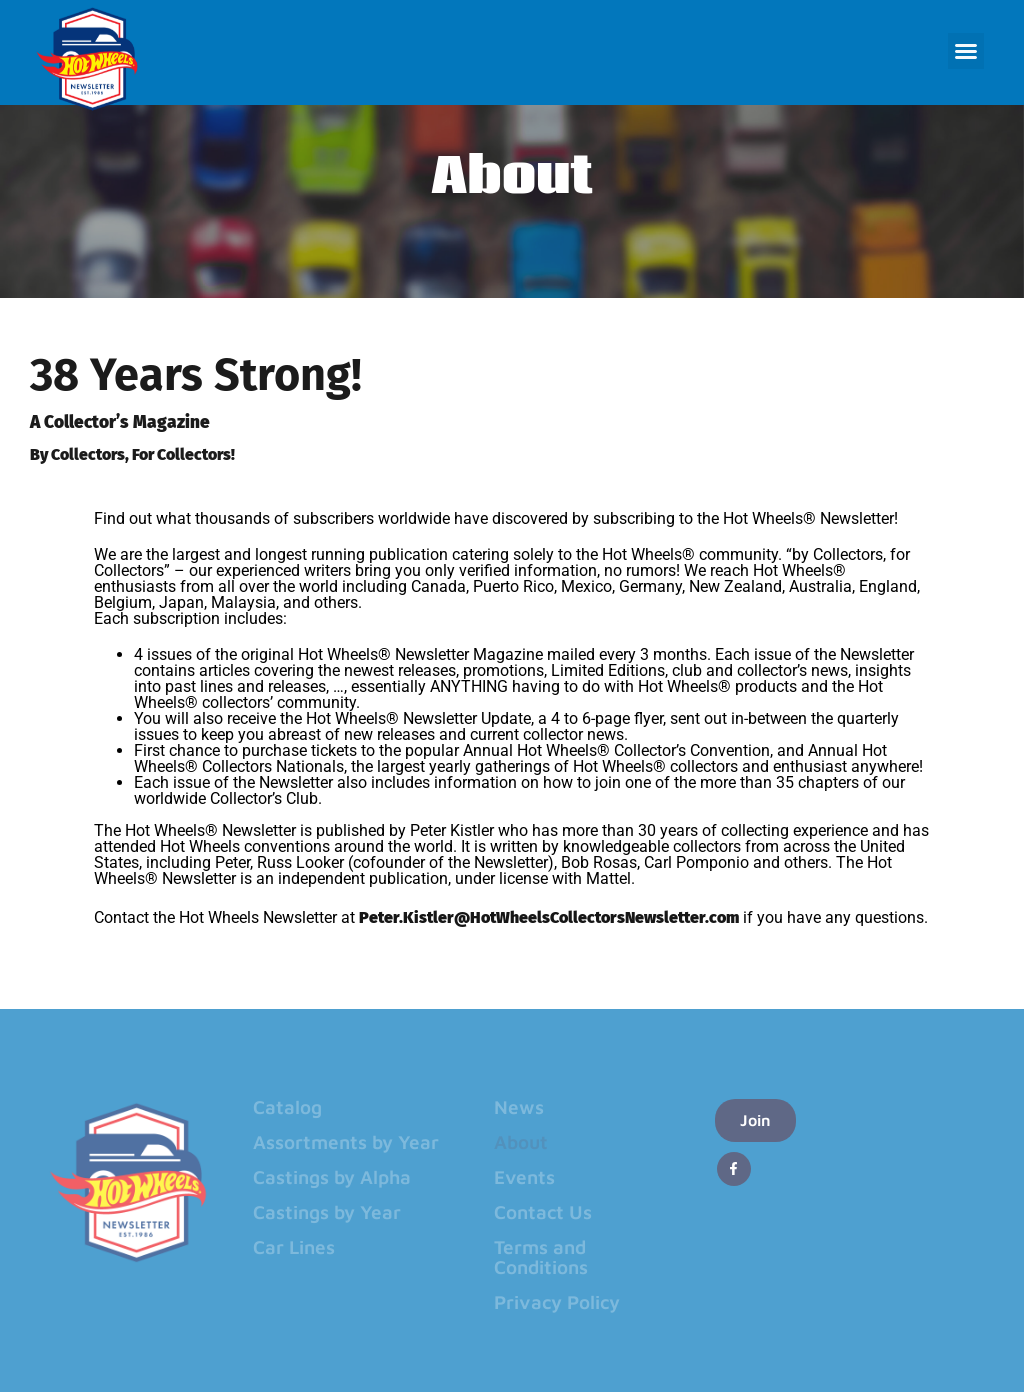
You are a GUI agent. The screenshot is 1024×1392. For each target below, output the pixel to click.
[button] (966, 51)
